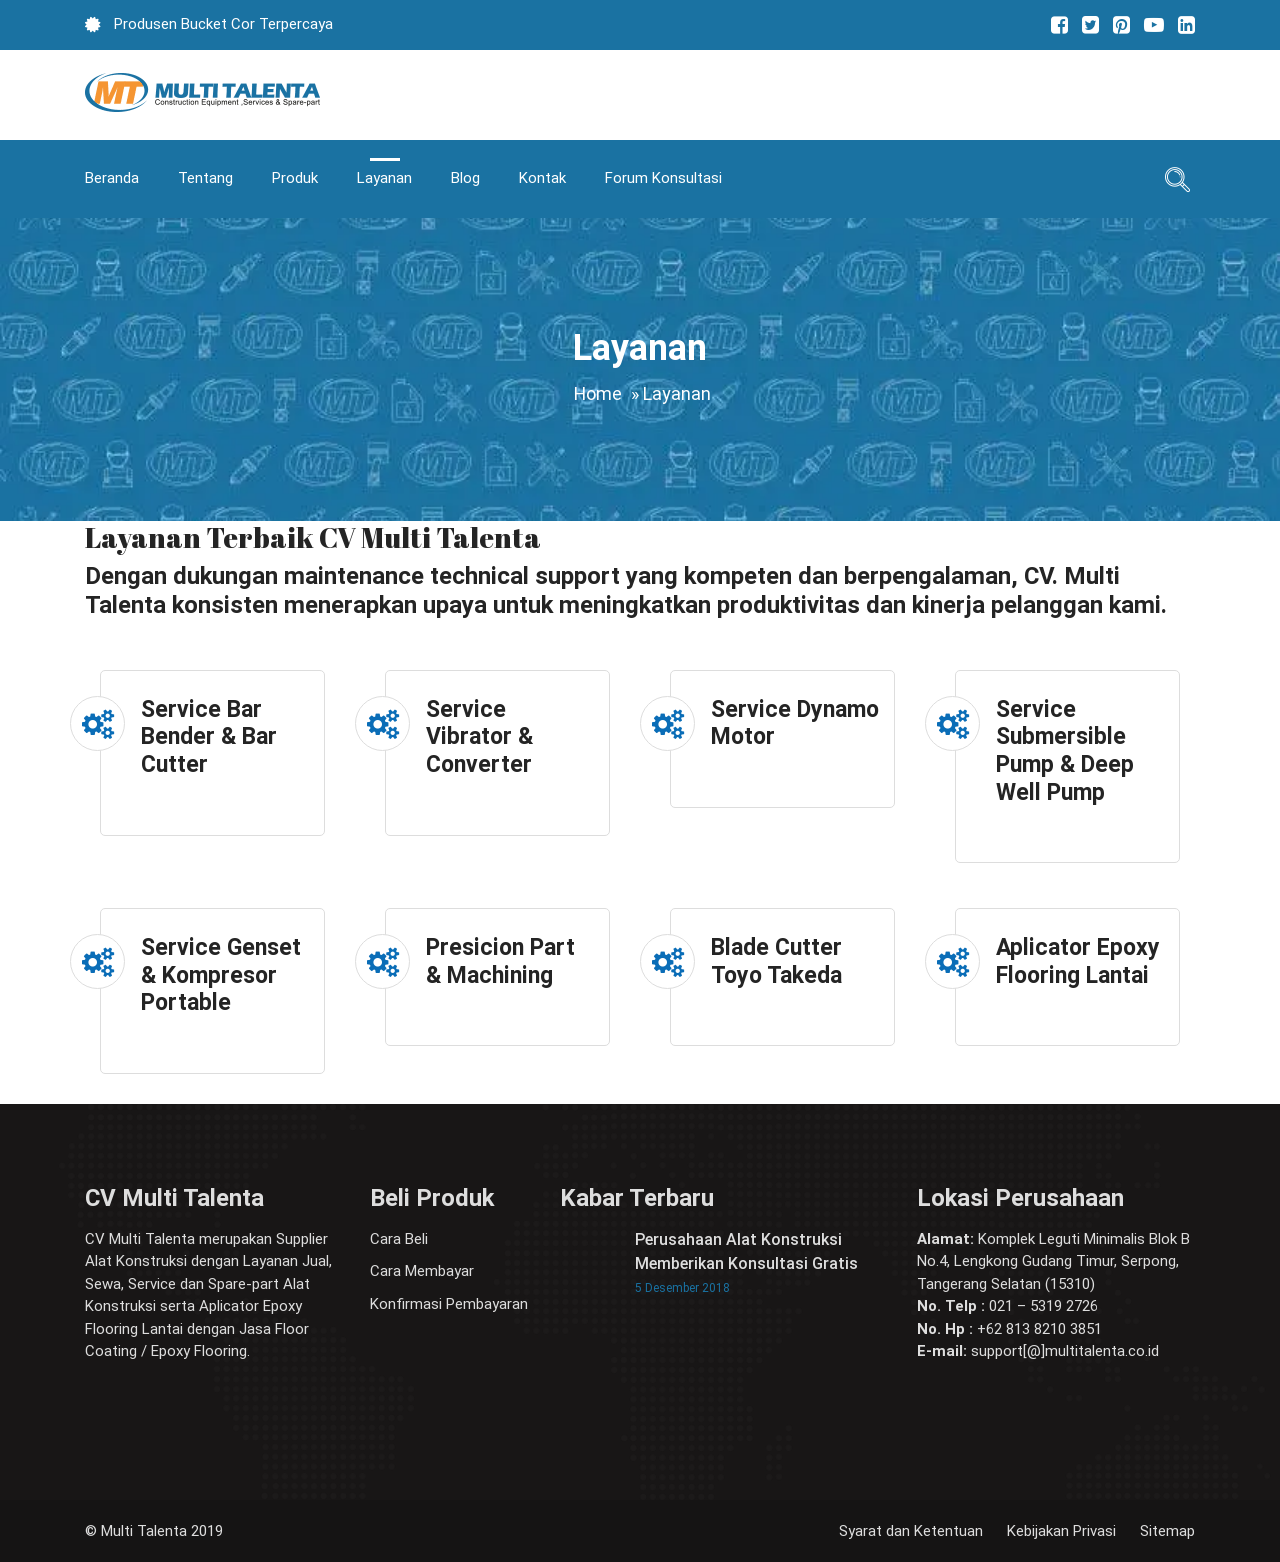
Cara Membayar (422, 1271)
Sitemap (1167, 1531)
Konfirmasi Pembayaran (449, 1304)
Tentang (205, 178)
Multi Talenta (144, 1531)
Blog (465, 178)
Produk (295, 178)
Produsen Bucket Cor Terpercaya (221, 24)
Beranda (112, 178)
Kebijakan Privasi (1061, 1531)
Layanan (384, 178)
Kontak (542, 178)
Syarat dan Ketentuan (911, 1531)
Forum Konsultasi (663, 178)
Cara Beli (399, 1239)
